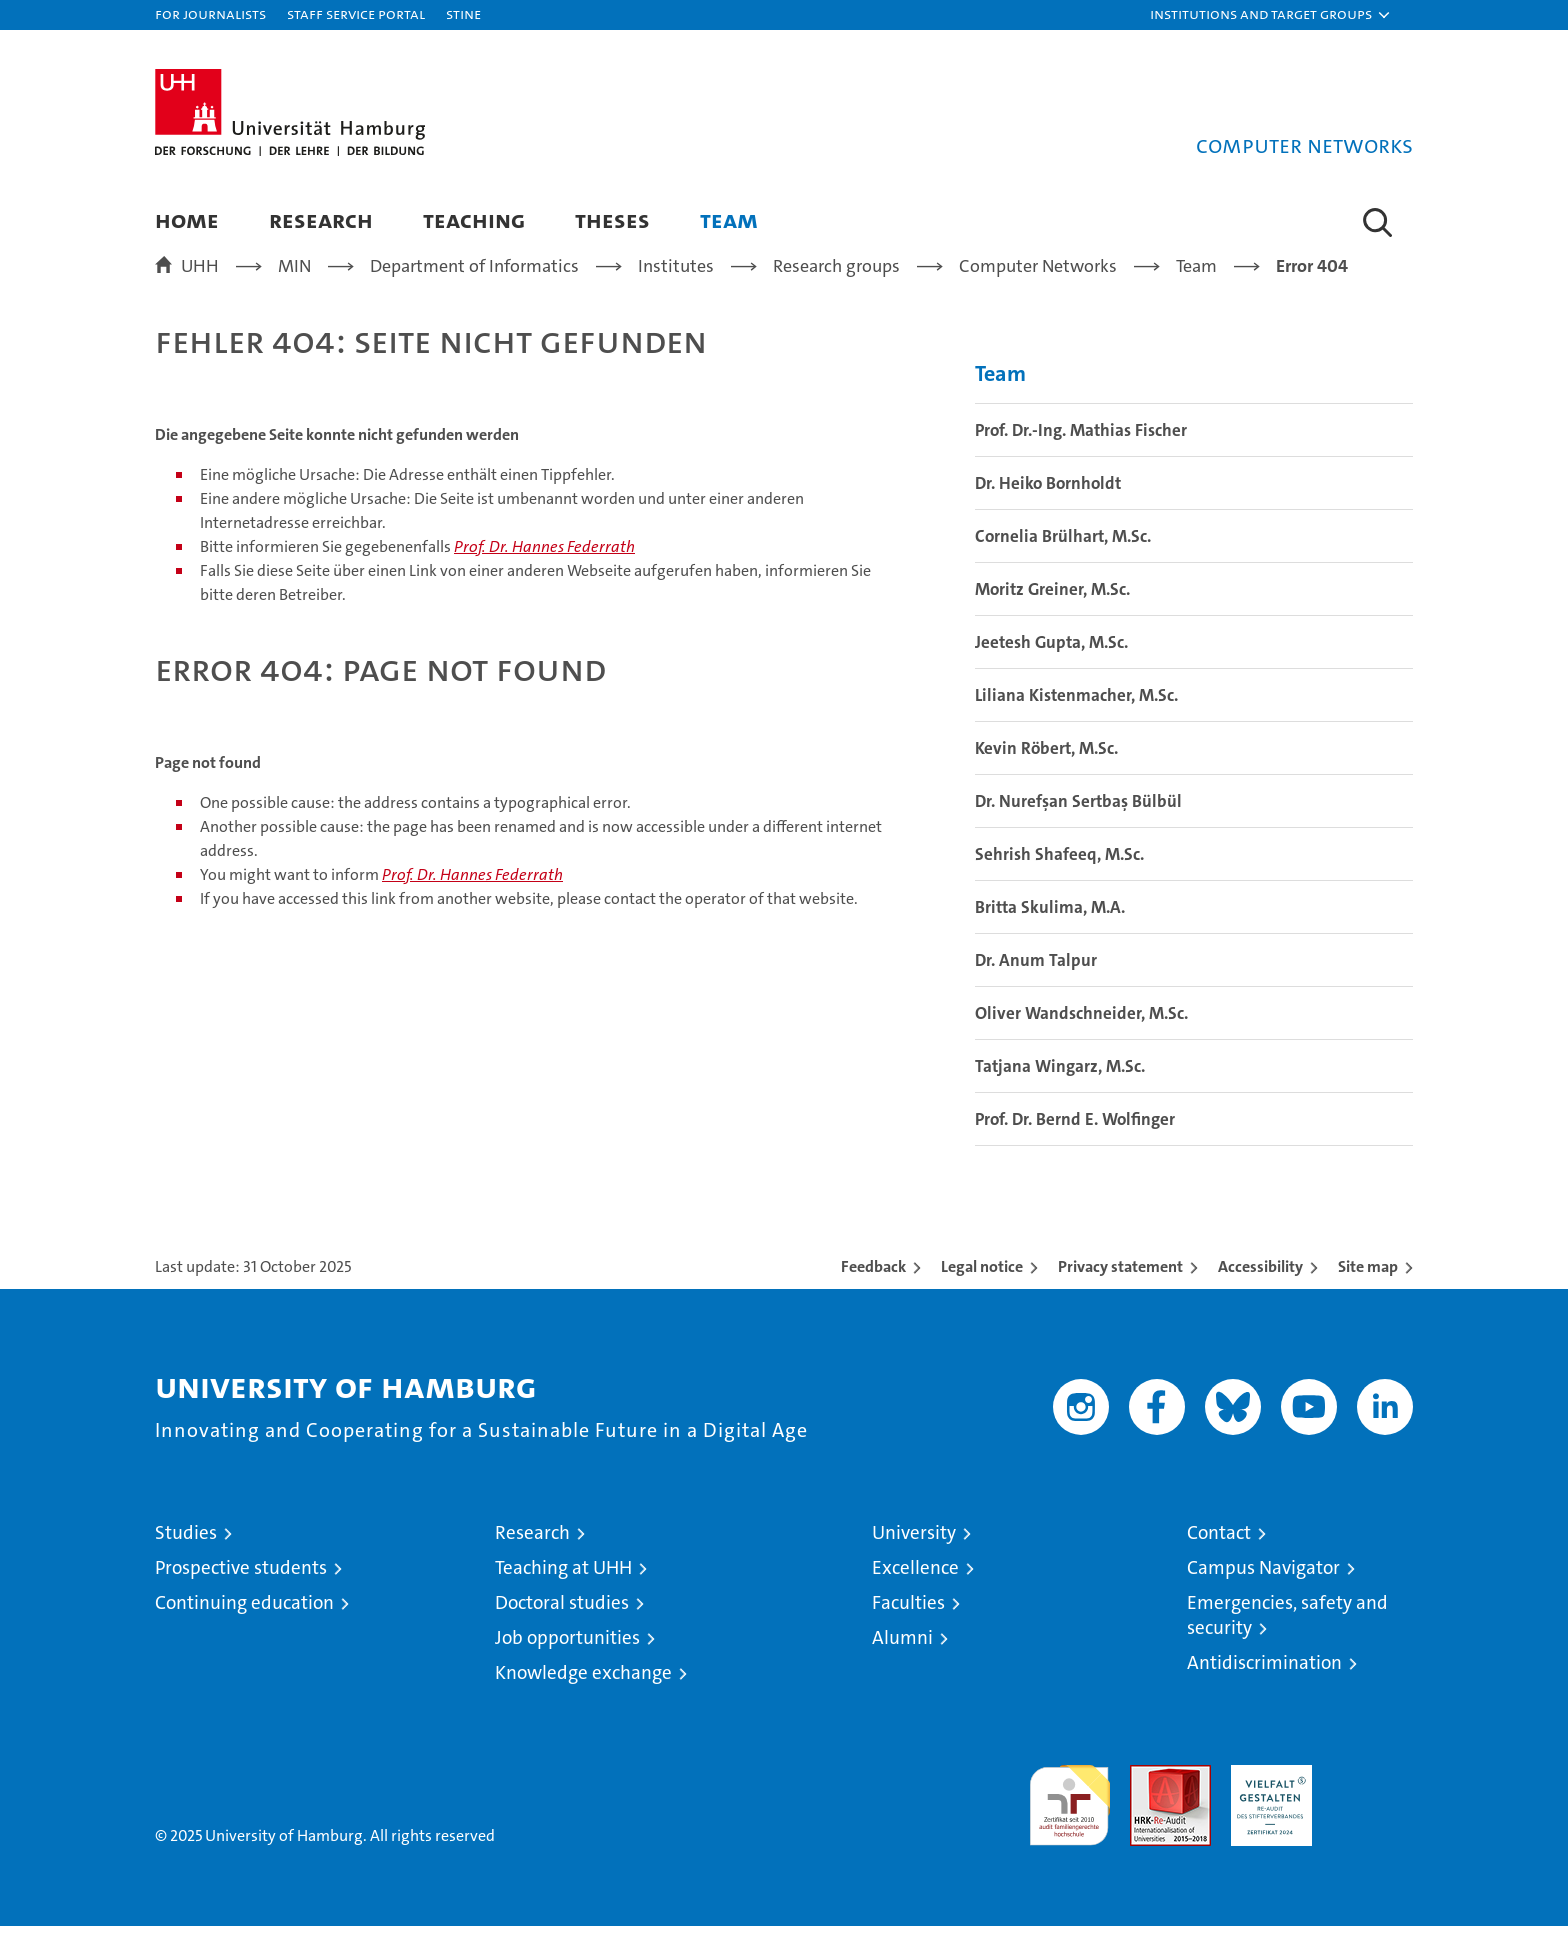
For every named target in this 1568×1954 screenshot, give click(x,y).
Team (729, 219)
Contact (1219, 1560)
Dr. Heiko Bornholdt (1048, 511)
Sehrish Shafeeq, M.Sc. (1059, 882)
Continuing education (244, 1630)
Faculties (908, 1630)
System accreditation (1372, 1814)
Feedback (873, 1294)
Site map (1368, 1294)
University (914, 1560)
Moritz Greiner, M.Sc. (1052, 617)
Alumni (902, 1665)
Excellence (915, 1595)
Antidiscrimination (1264, 1690)
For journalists (210, 13)
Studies (186, 1560)
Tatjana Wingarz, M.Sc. (1060, 1094)
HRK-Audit (1266, 1803)
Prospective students (241, 1595)
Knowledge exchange (583, 1700)
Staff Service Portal (356, 13)
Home (187, 219)
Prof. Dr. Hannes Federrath (544, 574)
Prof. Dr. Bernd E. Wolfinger (1075, 1147)
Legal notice (982, 1294)
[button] (1271, 15)
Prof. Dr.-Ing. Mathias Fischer (1081, 458)
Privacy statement (1120, 1294)
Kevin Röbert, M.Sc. (1046, 776)
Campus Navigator (1263, 1595)
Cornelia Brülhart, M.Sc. (1063, 564)
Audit (1149, 1803)
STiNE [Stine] (463, 13)
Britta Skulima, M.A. (1050, 935)
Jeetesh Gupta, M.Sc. (1051, 670)
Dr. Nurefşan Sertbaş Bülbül (1078, 829)
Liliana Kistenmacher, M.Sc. (1076, 723)
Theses (612, 219)
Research (321, 219)
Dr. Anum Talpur (1036, 988)
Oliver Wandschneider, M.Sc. (1081, 1041)
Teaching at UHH (563, 1595)
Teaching (474, 219)
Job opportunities (567, 1665)
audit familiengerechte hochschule (1069, 1824)
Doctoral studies (562, 1630)
